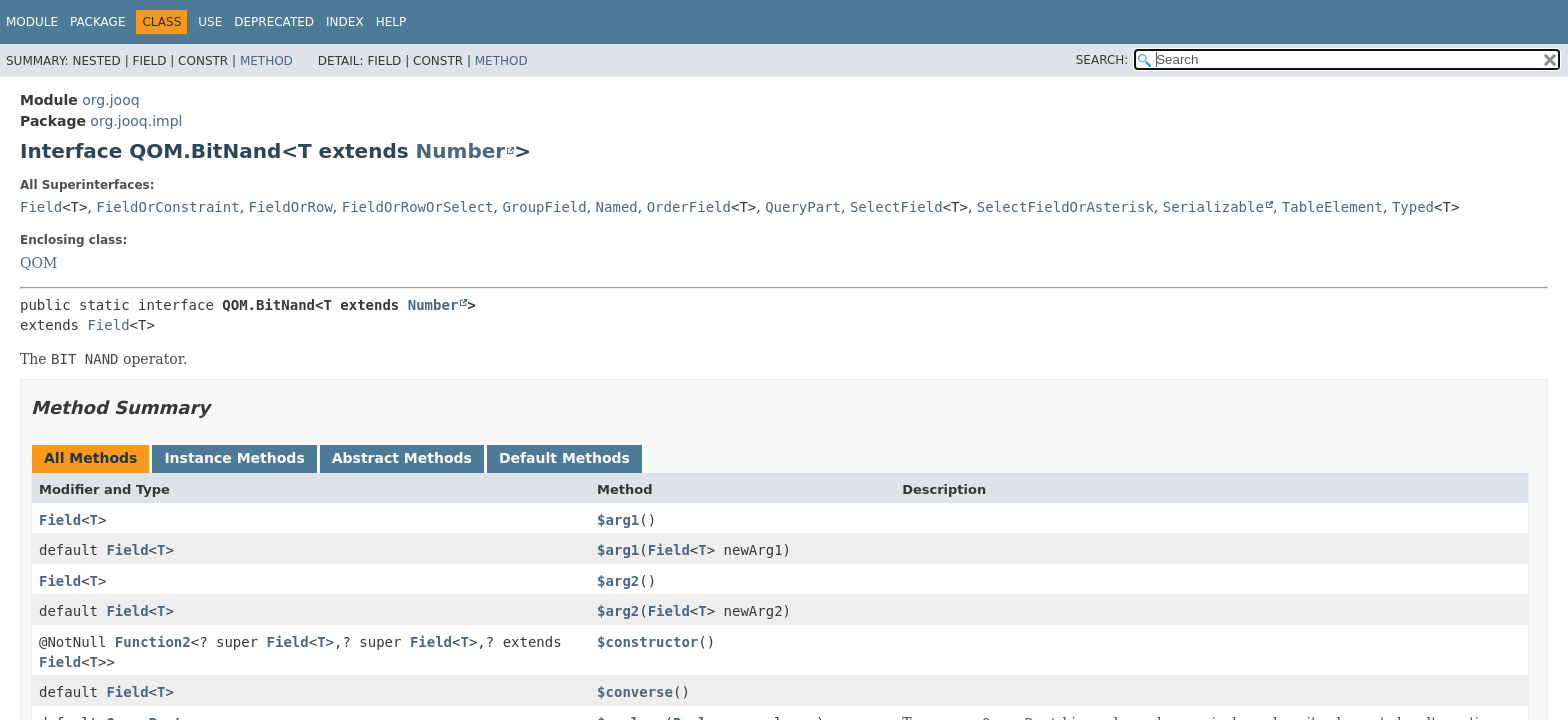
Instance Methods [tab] (234, 458)
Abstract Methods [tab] (402, 458)
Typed (1413, 207)
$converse (635, 692)
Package (97, 22)
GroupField (544, 207)
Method (266, 61)
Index (345, 22)
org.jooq (110, 100)
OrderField (689, 207)
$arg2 (618, 581)
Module (32, 22)
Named (617, 207)
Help (391, 22)
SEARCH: (1102, 60)
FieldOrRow (291, 207)
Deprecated (274, 22)
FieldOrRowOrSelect (418, 207)
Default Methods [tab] (564, 458)
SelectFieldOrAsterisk (1065, 207)
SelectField (896, 207)
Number (461, 151)
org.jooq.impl (136, 121)
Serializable (1213, 207)
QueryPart (803, 207)
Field (41, 207)
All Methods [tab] (90, 458)
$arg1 (618, 520)
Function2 (153, 642)
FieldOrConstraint (167, 207)
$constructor (647, 642)
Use (210, 22)
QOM (38, 263)
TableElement (1332, 207)
